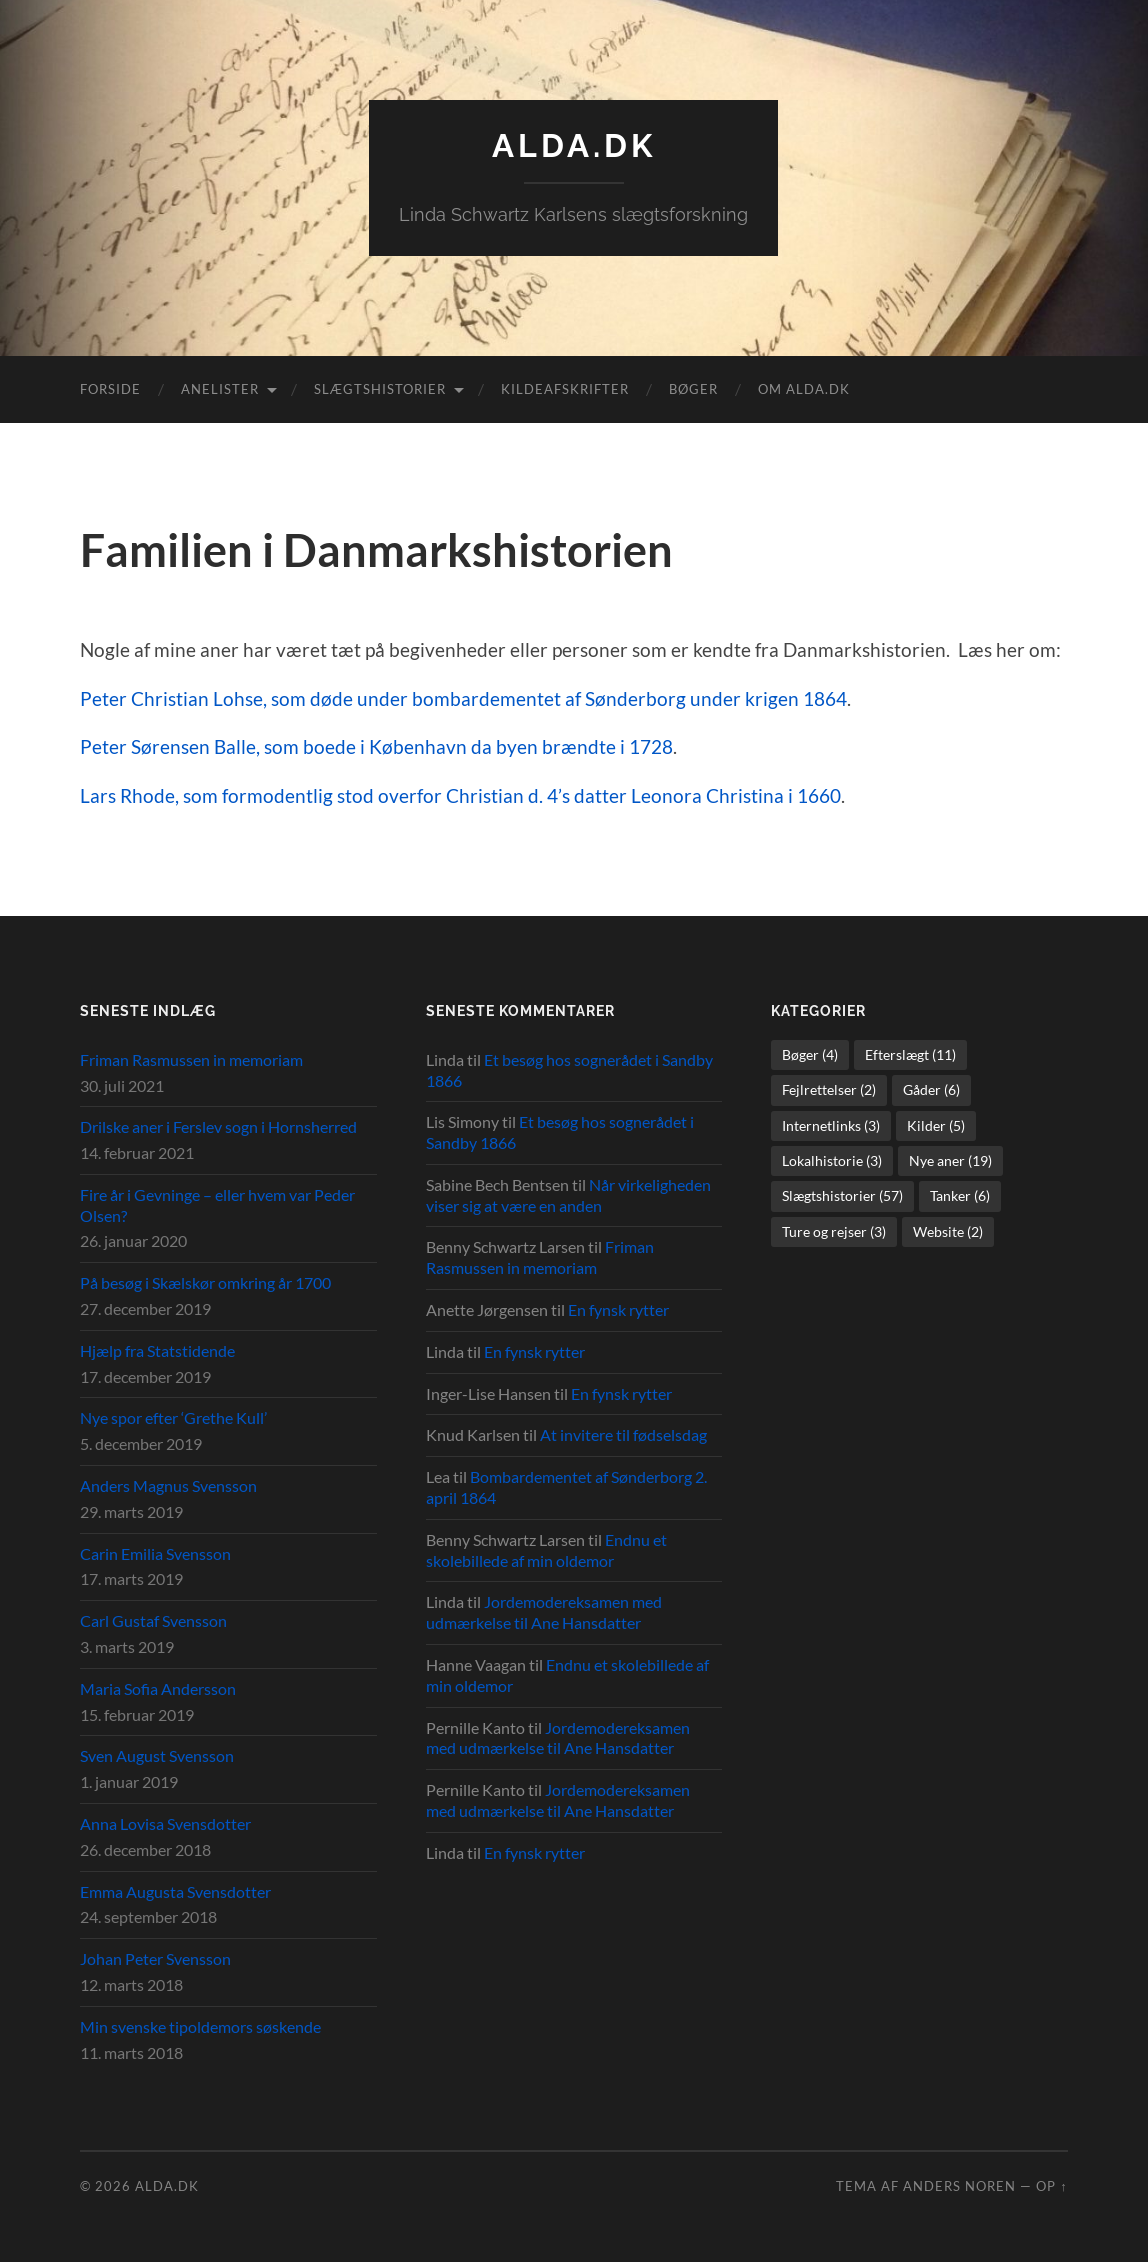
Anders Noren (959, 2186)
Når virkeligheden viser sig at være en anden (568, 1195)
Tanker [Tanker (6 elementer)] (960, 1195)
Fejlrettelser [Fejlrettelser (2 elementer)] (829, 1089)
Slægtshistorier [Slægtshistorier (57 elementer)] (842, 1195)
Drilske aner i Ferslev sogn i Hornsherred (218, 1126)
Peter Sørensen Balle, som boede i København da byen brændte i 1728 (376, 746)
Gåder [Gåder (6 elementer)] (931, 1089)
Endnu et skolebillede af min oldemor (546, 1550)
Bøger (693, 389)
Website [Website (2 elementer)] (948, 1231)
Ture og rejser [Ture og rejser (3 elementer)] (834, 1231)
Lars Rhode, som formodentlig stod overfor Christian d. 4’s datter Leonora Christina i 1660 (460, 795)
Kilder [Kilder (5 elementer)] (936, 1125)
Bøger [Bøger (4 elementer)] (810, 1054)
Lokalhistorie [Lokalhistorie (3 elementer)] (832, 1160)
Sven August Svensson (157, 1755)
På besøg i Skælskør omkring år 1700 (205, 1282)
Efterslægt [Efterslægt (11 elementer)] (910, 1054)
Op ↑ (1051, 2186)
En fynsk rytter (618, 1309)
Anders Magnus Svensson (168, 1485)
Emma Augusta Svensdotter (175, 1891)
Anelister (220, 389)
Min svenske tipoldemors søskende (200, 2026)
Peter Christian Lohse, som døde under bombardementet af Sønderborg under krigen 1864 (463, 698)
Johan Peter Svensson (155, 1958)
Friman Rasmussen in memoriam (191, 1059)
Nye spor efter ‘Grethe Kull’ (173, 1417)
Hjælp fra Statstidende (157, 1350)
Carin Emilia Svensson (155, 1553)
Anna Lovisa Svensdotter (165, 1823)
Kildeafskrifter (565, 389)
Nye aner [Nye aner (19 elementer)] (950, 1160)
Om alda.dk (804, 389)
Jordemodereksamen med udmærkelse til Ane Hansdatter (544, 1612)
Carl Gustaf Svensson (153, 1620)
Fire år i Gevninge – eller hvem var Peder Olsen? (217, 1205)
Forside (110, 389)
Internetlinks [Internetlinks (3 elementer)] (831, 1125)
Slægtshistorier (380, 389)
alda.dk (574, 145)
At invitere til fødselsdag (623, 1434)
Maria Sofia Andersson (158, 1688)
